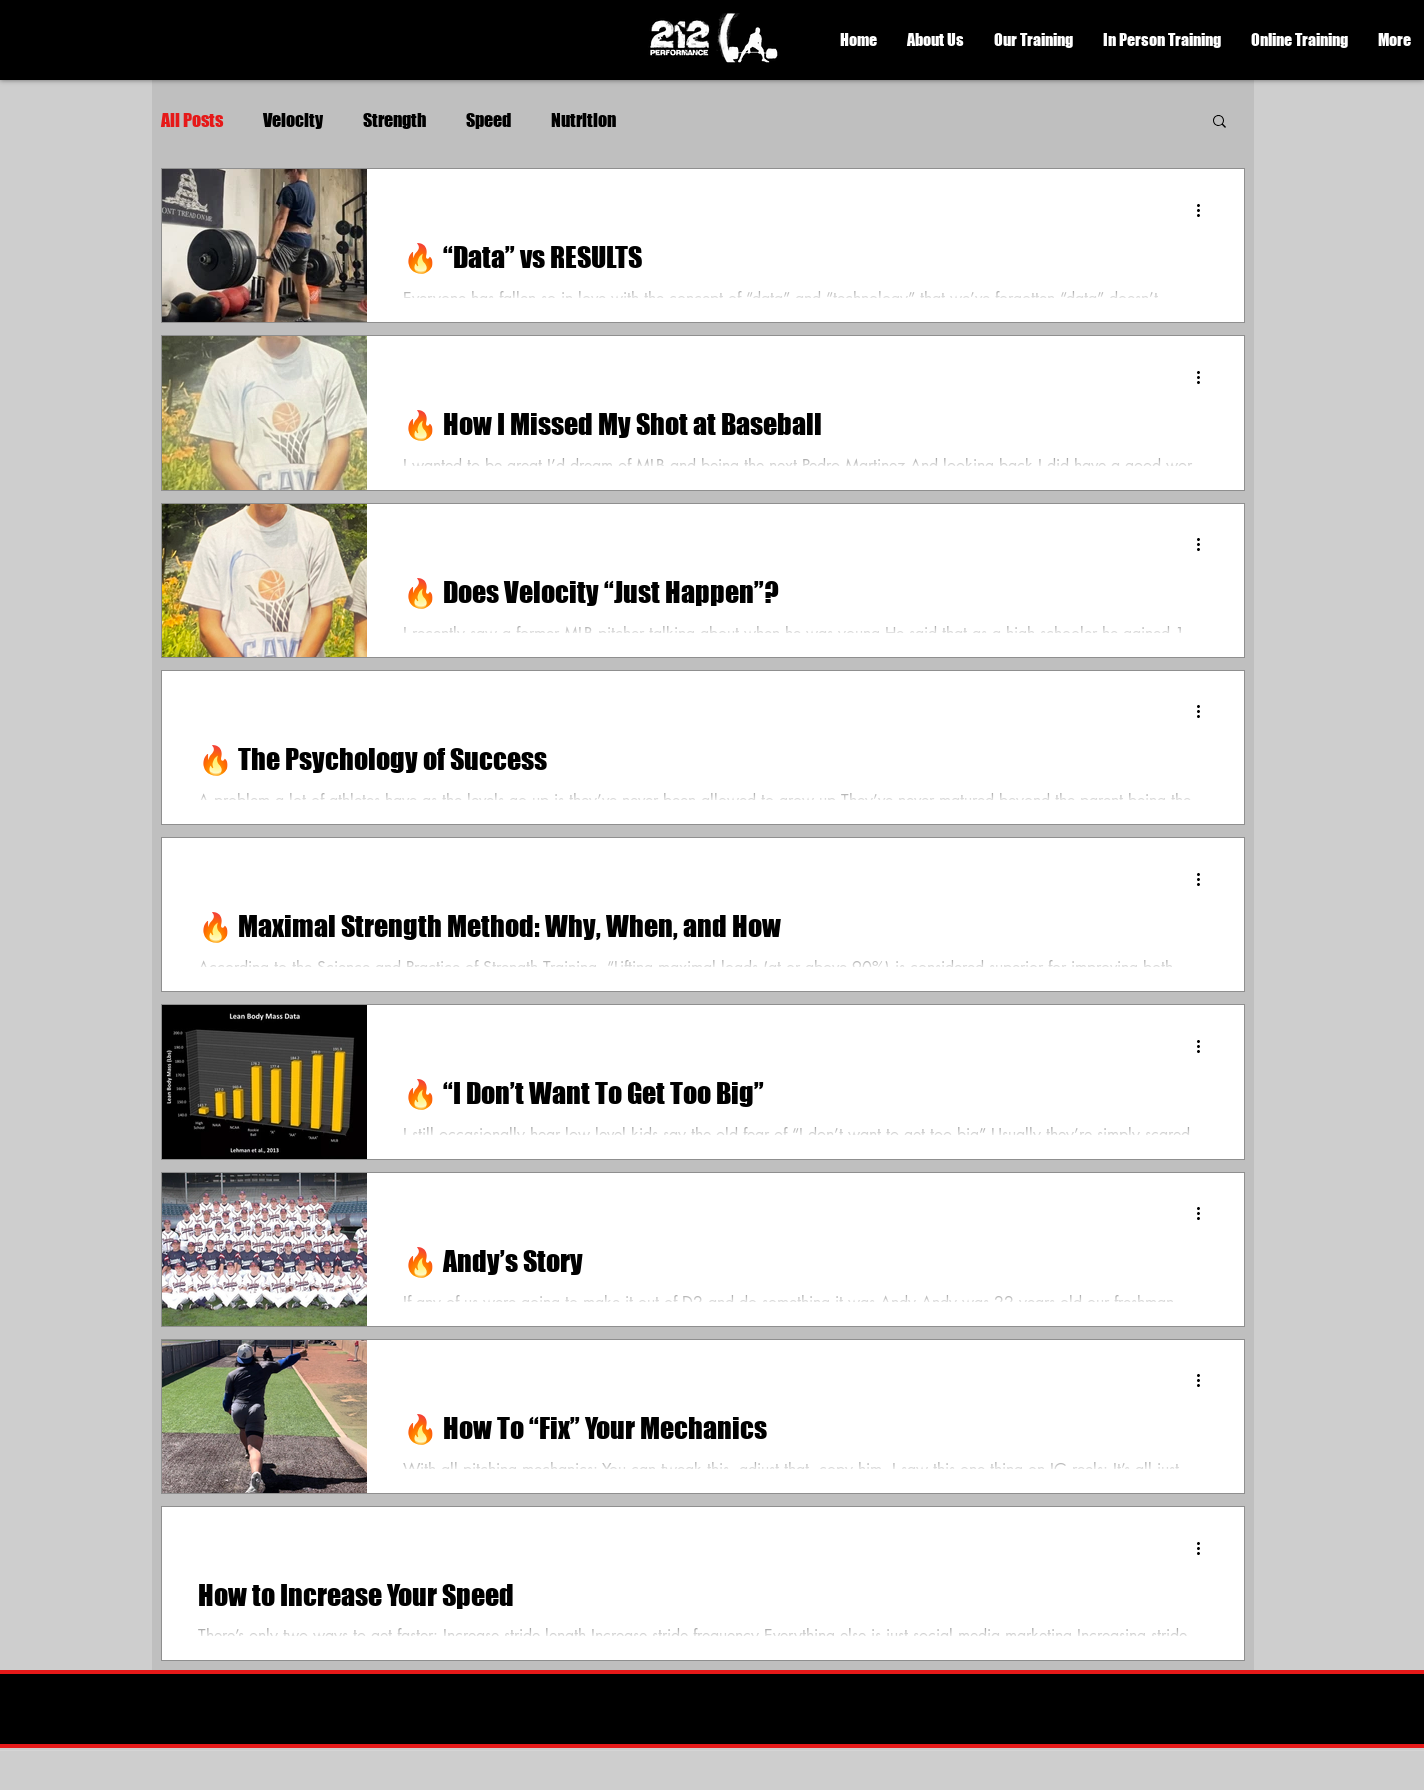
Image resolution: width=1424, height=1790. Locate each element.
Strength (394, 120)
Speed (488, 120)
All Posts (192, 120)
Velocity (293, 120)
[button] (935, 40)
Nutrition (583, 120)
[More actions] (1205, 210)
